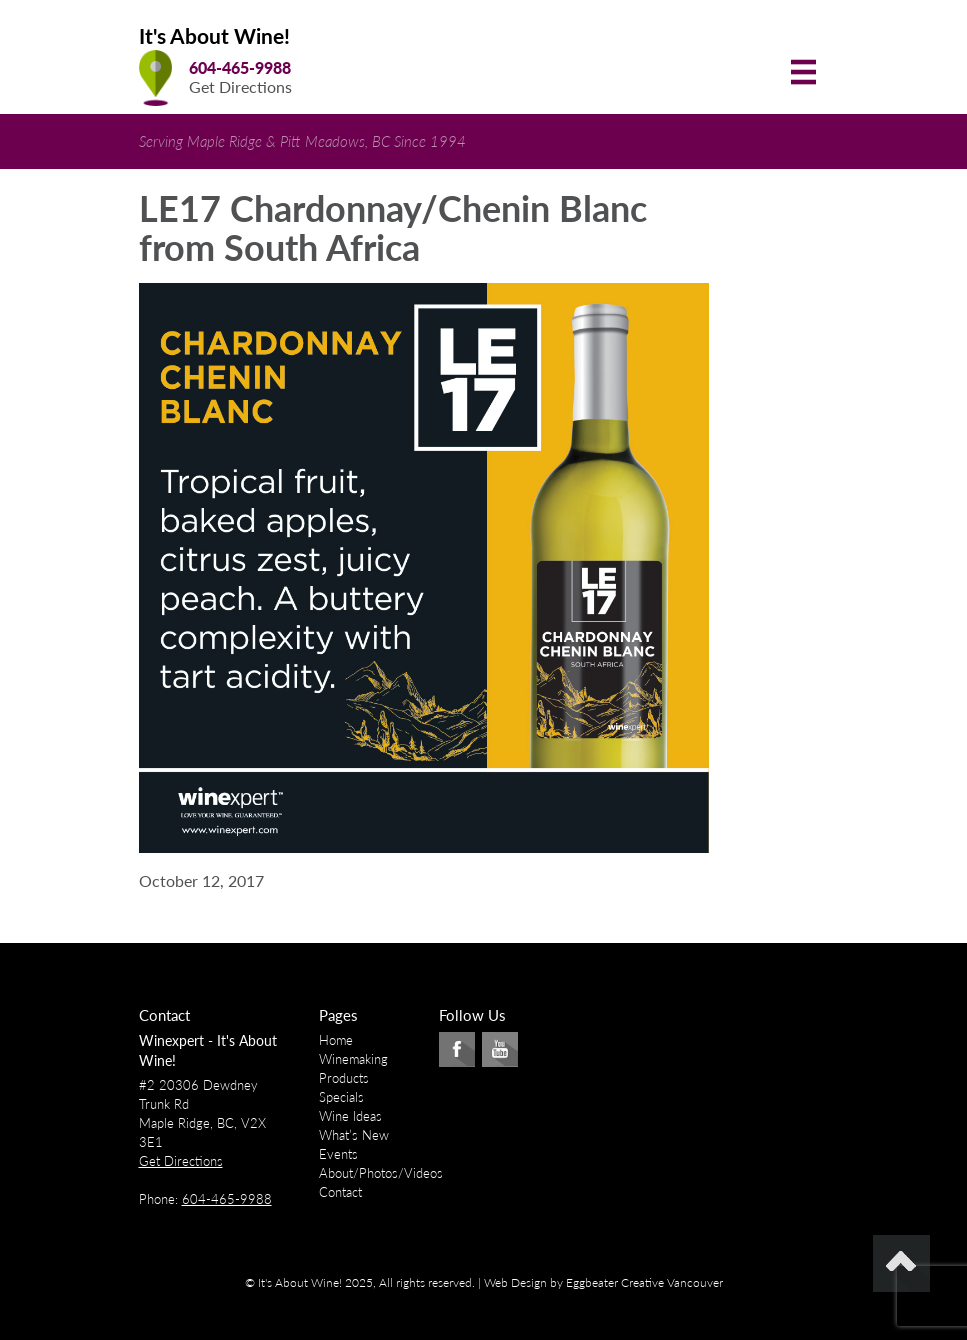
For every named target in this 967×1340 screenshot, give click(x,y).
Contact (340, 1192)
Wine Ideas (350, 1116)
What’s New (354, 1135)
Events (338, 1154)
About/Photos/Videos (381, 1173)
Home (336, 1040)
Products (344, 1078)
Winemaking (353, 1059)
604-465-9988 (240, 67)
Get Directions (240, 86)
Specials (341, 1097)
